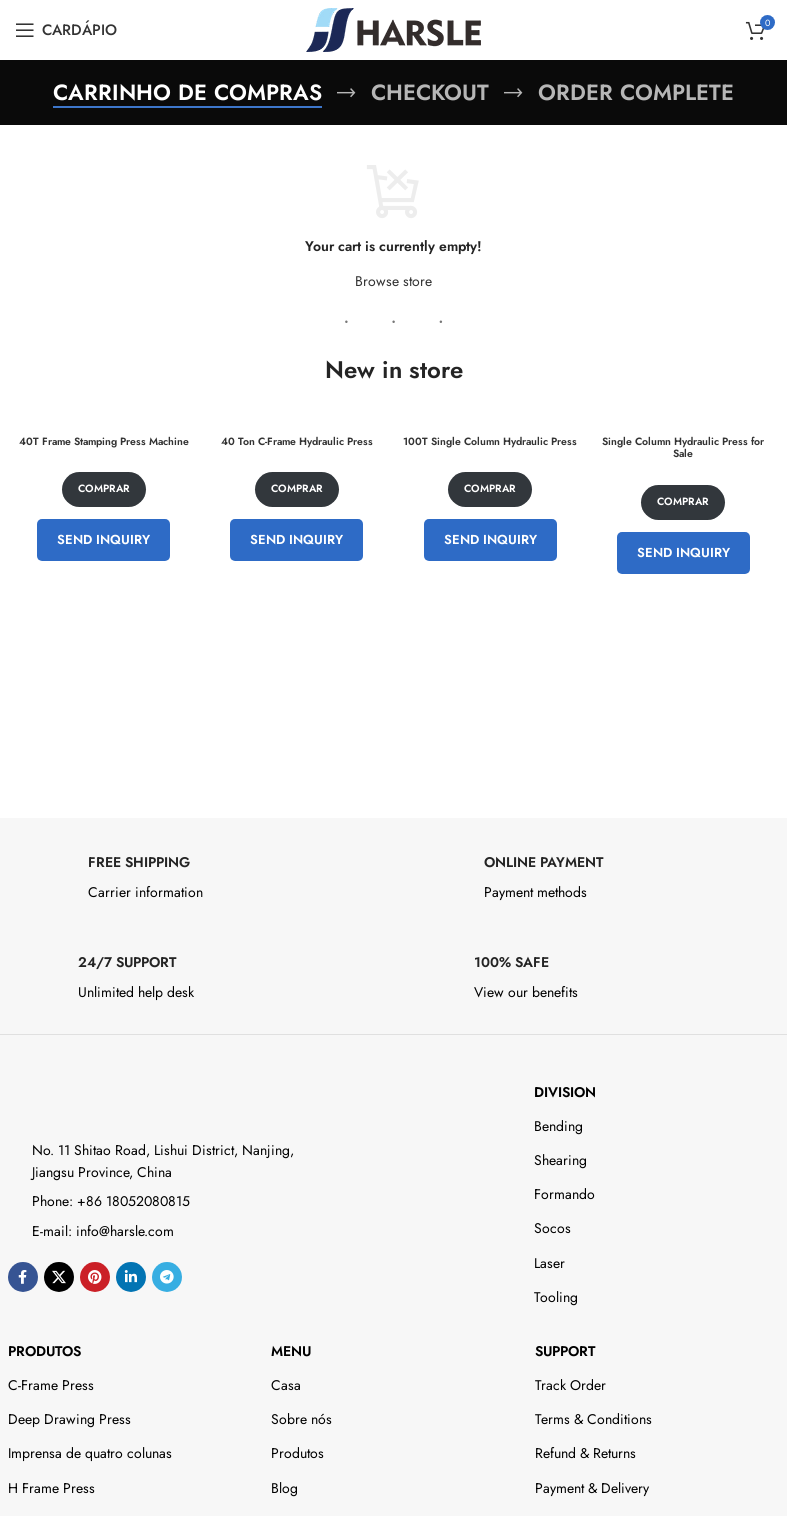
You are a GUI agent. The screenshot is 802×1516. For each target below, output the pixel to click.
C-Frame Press (51, 1385)
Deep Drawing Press (69, 1419)
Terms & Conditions (593, 1419)
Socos (552, 1228)
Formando (564, 1194)
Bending (558, 1126)
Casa (286, 1385)
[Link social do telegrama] (167, 1277)
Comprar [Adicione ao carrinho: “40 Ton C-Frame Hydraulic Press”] (297, 489)
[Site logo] (393, 28)
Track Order (570, 1385)
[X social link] (59, 1277)
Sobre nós (301, 1419)
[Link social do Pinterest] (95, 1277)
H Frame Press (51, 1488)
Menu (291, 1351)
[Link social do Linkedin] (131, 1277)
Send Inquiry (103, 540)
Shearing (560, 1160)
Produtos (44, 1351)
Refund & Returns (585, 1453)
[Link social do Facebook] (23, 1277)
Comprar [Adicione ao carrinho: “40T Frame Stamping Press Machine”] (104, 489)
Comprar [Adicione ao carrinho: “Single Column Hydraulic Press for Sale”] (683, 501)
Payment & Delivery (592, 1488)
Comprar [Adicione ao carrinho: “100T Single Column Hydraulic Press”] (490, 489)
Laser (549, 1263)
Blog (284, 1488)
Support (565, 1351)
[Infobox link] (196, 883)
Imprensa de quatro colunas (90, 1453)
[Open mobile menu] (66, 30)
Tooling (556, 1297)
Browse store (393, 281)
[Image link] (95, 1095)
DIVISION (565, 1092)
